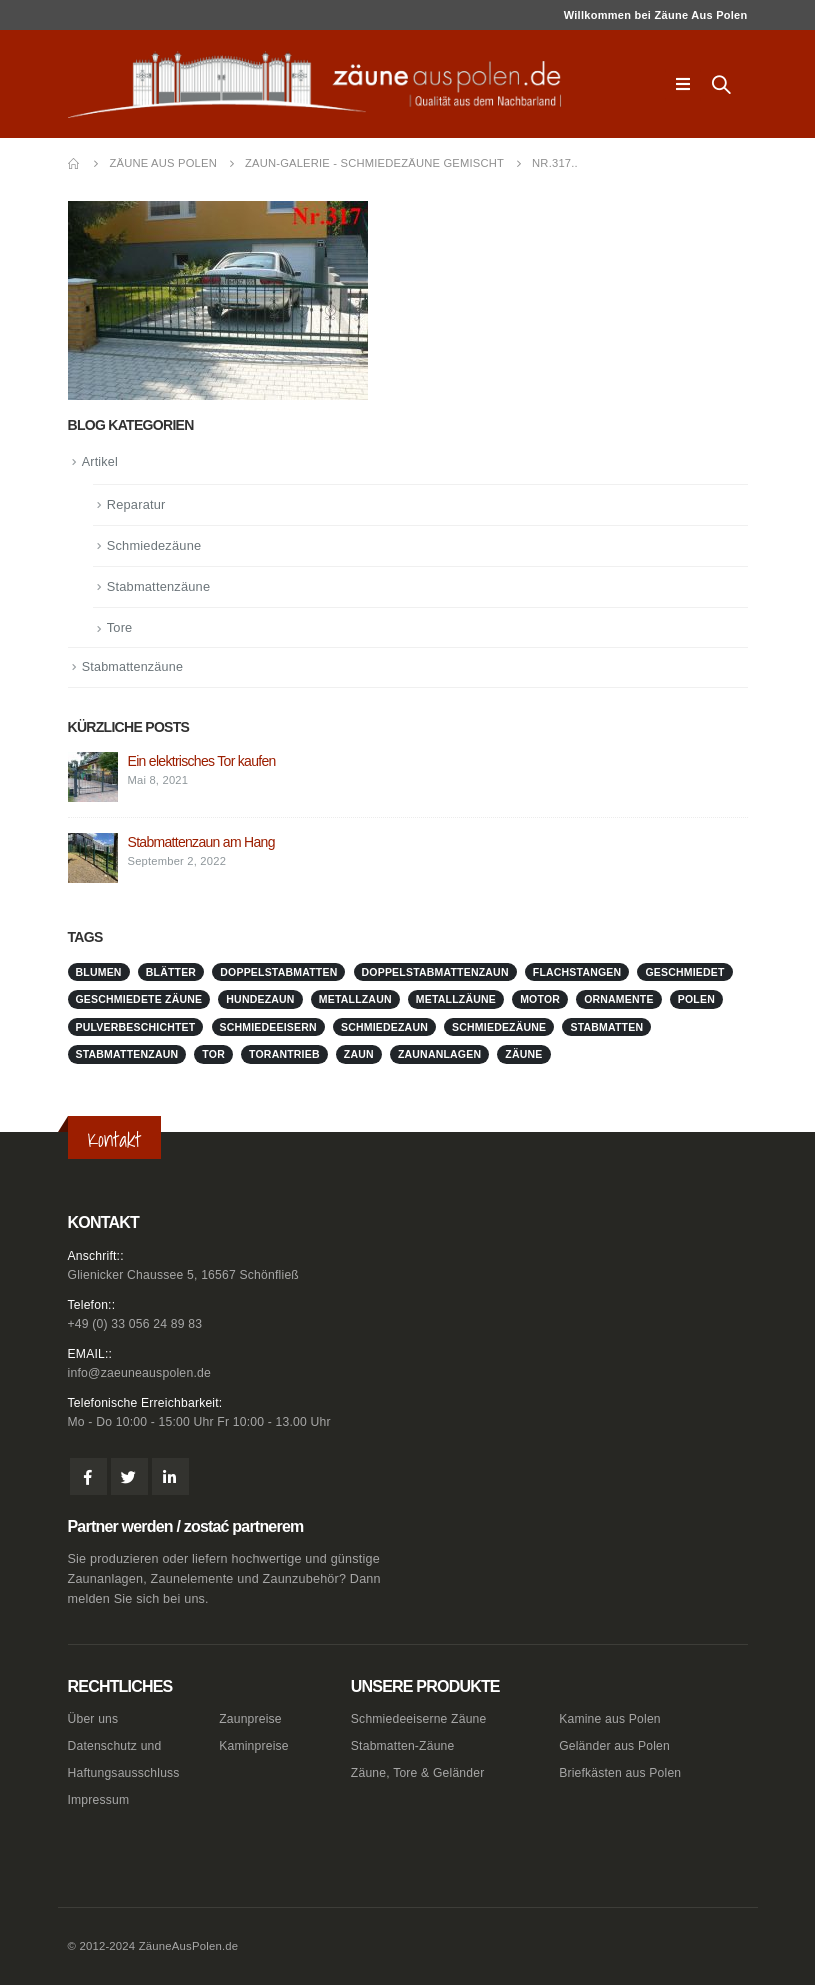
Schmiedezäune (155, 546)
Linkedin (170, 1480)
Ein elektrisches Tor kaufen (202, 763)
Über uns (94, 1723)
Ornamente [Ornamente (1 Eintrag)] (618, 1001)
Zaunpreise (251, 1723)
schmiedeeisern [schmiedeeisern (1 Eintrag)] (268, 1028)
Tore (120, 628)
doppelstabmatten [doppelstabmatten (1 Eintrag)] (278, 973)
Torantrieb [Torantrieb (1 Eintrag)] (284, 1056)
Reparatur (137, 505)
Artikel (101, 462)
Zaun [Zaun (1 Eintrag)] (359, 1056)
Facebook (88, 1480)
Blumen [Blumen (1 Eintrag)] (99, 973)
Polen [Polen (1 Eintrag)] (696, 1001)
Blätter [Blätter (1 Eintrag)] (171, 973)
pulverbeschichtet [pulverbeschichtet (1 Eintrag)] (136, 1028)
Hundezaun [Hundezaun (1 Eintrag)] (260, 1001)
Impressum (100, 1804)
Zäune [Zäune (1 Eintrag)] (523, 1056)
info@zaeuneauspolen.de (141, 1376)
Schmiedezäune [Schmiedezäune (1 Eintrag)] (499, 1028)
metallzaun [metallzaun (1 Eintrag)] (355, 1001)
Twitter (129, 1480)
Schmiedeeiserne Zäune (421, 1723)
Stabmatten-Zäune (405, 1750)
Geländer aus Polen (616, 1750)
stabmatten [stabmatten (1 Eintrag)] (606, 1028)
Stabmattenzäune (159, 587)
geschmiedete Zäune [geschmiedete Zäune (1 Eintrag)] (139, 1001)
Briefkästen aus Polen (622, 1777)
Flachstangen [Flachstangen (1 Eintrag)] (577, 973)
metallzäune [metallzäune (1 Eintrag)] (456, 1001)
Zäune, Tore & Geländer (420, 1777)
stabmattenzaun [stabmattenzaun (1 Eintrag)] (127, 1056)
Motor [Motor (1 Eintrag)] (540, 1001)
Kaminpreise (255, 1750)
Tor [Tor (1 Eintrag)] (213, 1056)
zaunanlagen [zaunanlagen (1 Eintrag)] (439, 1056)
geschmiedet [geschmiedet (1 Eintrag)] (684, 973)
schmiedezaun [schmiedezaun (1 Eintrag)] (384, 1028)
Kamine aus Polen (611, 1723)
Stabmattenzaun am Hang (201, 844)
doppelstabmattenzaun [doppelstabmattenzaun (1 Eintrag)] (435, 973)
